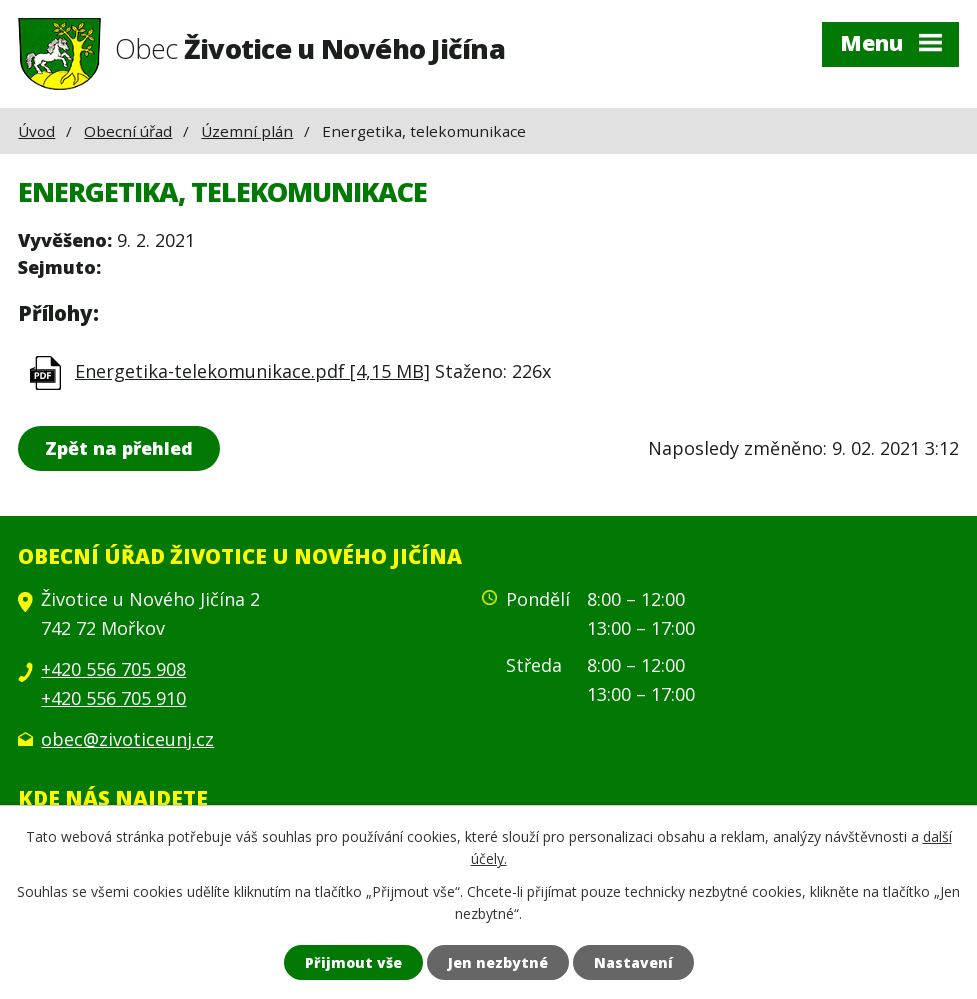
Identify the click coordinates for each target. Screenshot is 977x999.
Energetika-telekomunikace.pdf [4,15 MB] (252, 371)
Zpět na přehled (119, 448)
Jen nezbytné (498, 962)
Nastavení (633, 962)
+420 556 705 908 (113, 669)
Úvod (36, 131)
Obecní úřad (128, 131)
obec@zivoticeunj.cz (127, 739)
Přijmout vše (353, 962)
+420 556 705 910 (113, 698)
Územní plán (247, 131)
